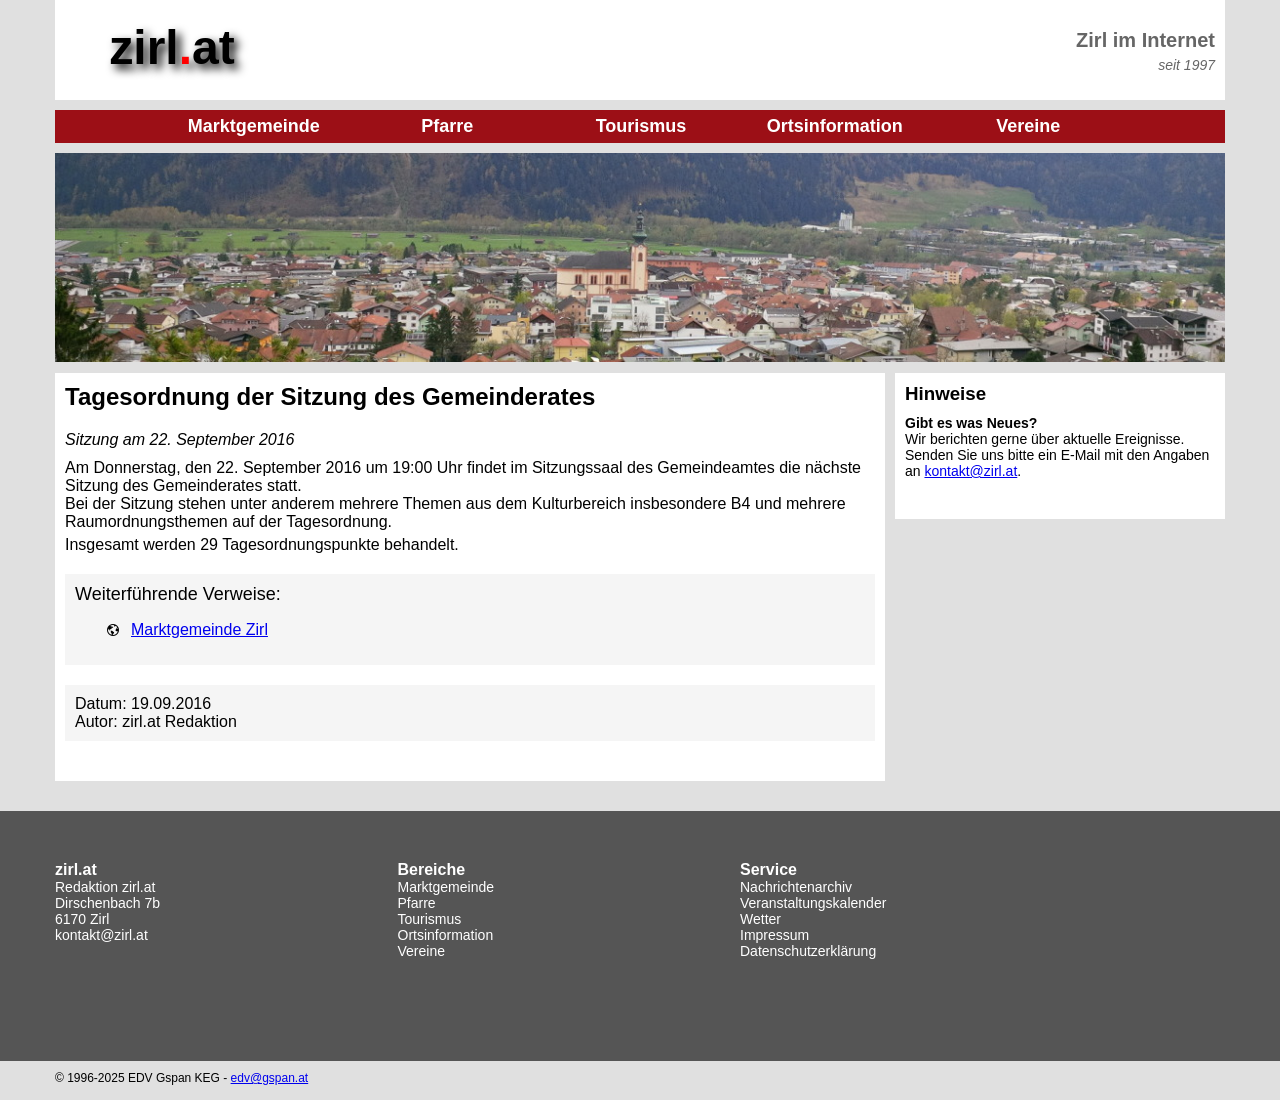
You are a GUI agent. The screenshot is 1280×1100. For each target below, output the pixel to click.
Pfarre (417, 903)
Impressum (774, 935)
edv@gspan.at (270, 1078)
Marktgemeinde (446, 887)
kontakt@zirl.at (970, 471)
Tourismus (430, 919)
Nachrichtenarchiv (796, 887)
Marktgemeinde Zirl (199, 629)
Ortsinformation (446, 935)
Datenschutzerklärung (808, 951)
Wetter (760, 919)
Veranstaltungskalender (813, 903)
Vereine (421, 951)
